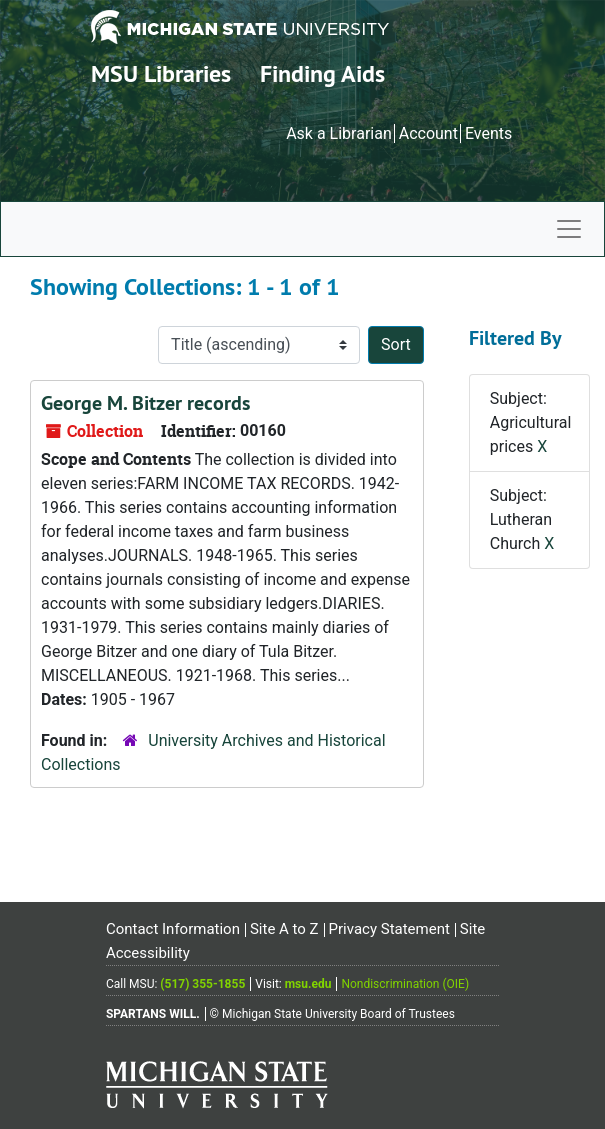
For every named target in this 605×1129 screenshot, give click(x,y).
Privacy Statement (389, 929)
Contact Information (173, 929)
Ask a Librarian (339, 133)
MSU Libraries (161, 73)
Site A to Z (284, 929)
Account (428, 133)
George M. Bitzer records (145, 403)
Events (488, 133)
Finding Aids (322, 73)
